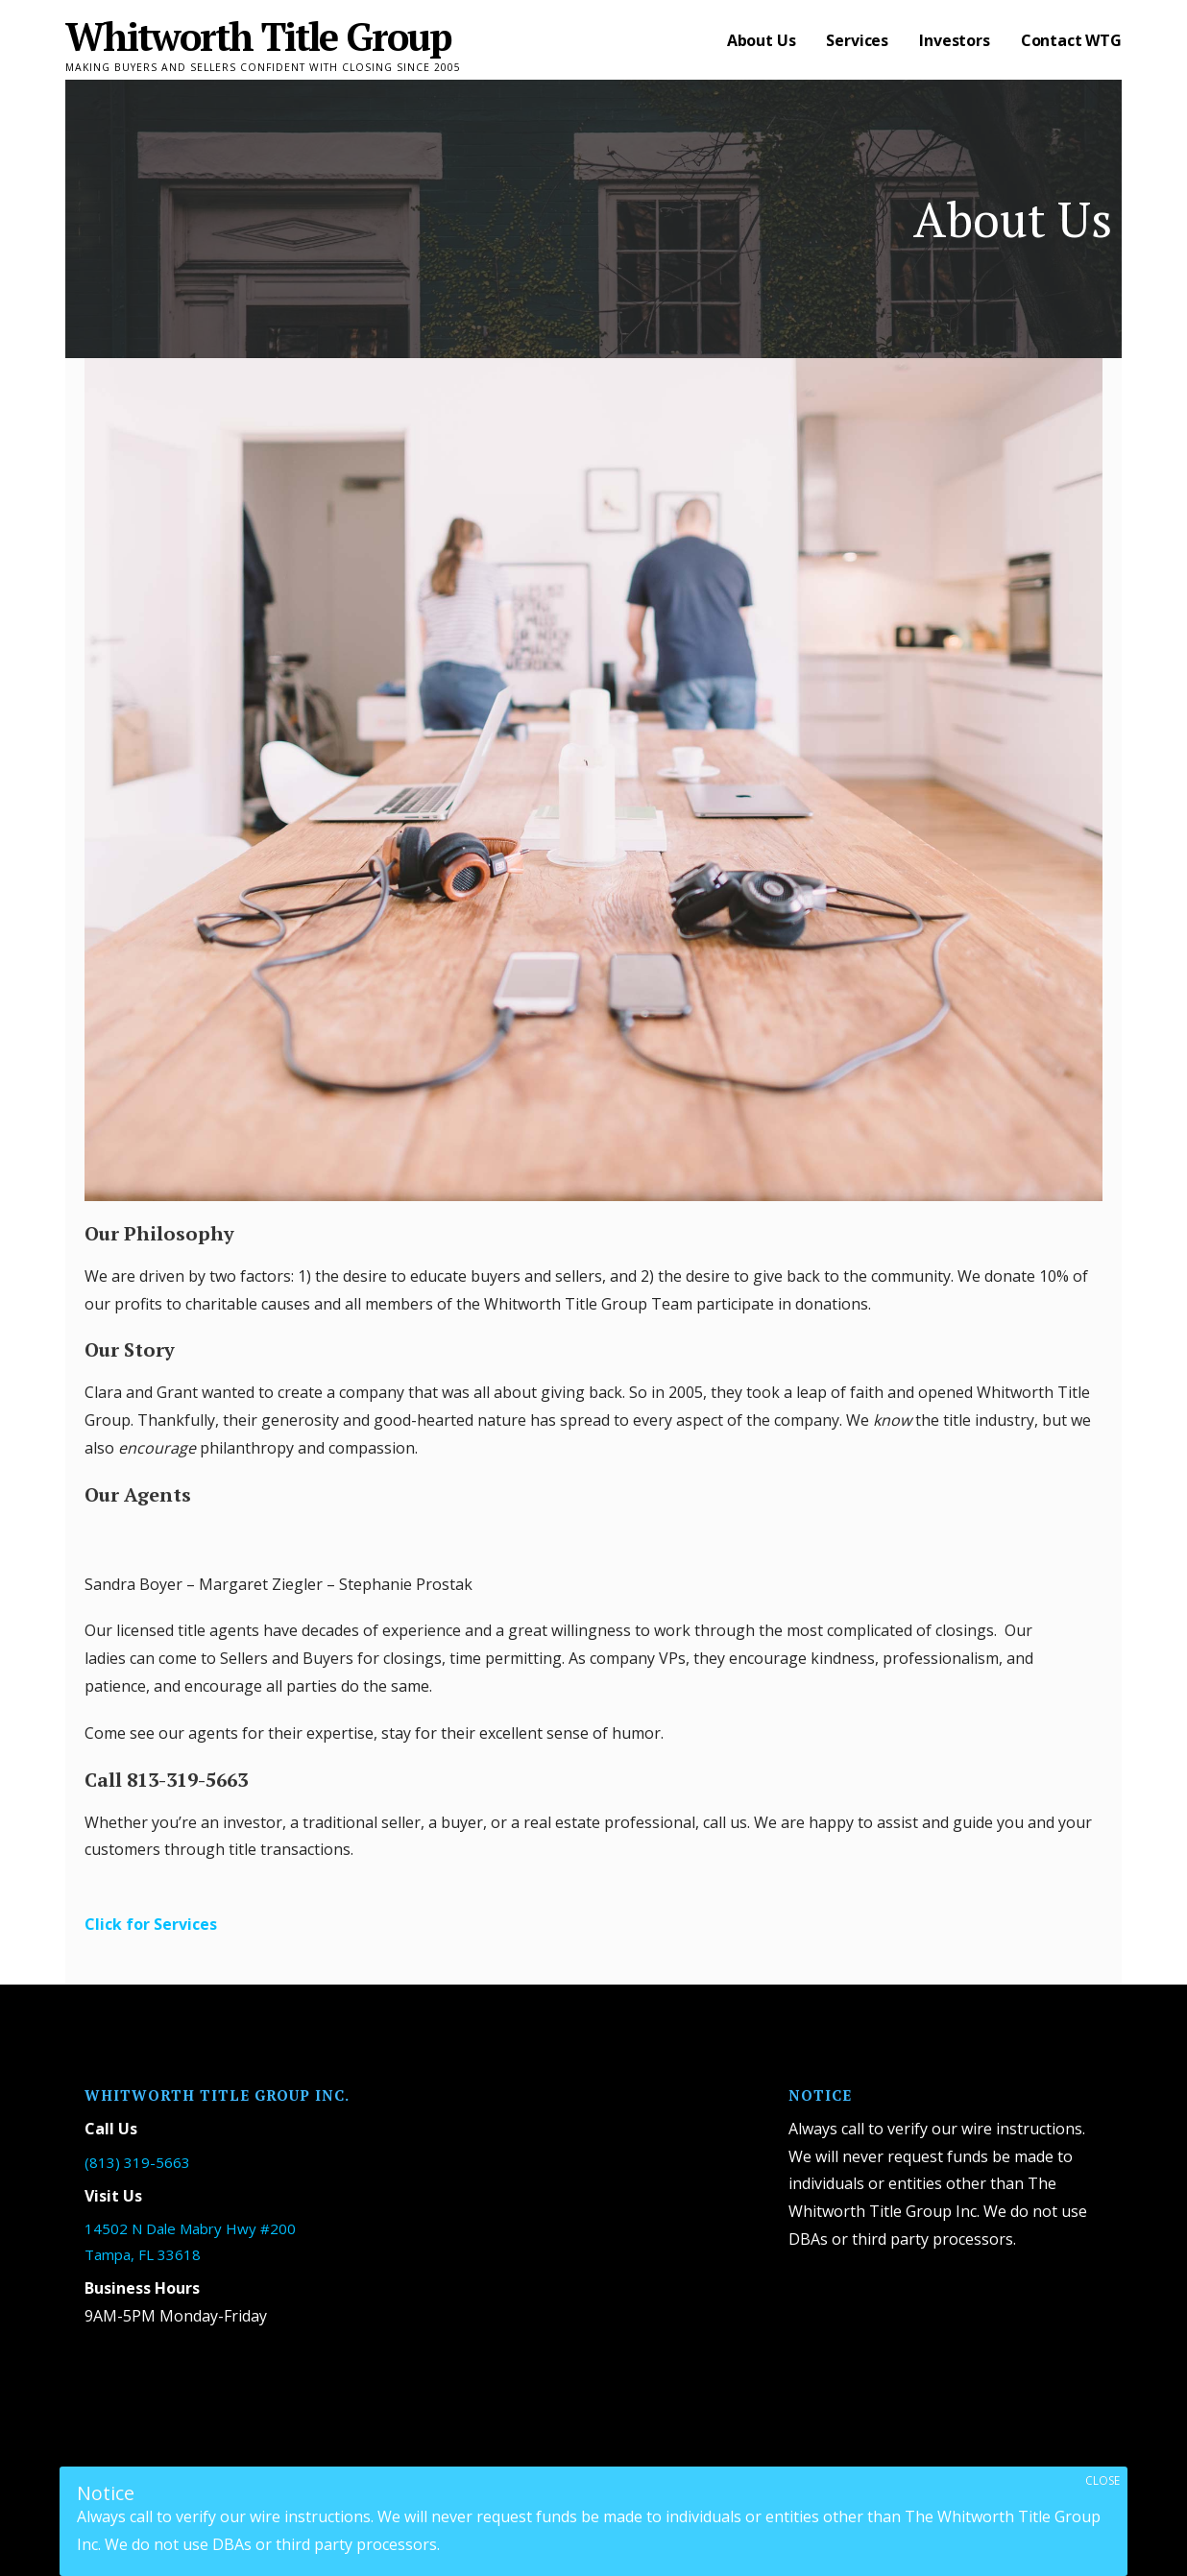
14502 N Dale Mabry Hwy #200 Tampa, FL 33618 (190, 2241)
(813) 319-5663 (137, 2162)
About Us (761, 40)
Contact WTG (1071, 40)
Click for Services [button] (151, 1924)
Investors (954, 40)
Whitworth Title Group (257, 36)
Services (857, 40)
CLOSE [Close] (1102, 2480)
